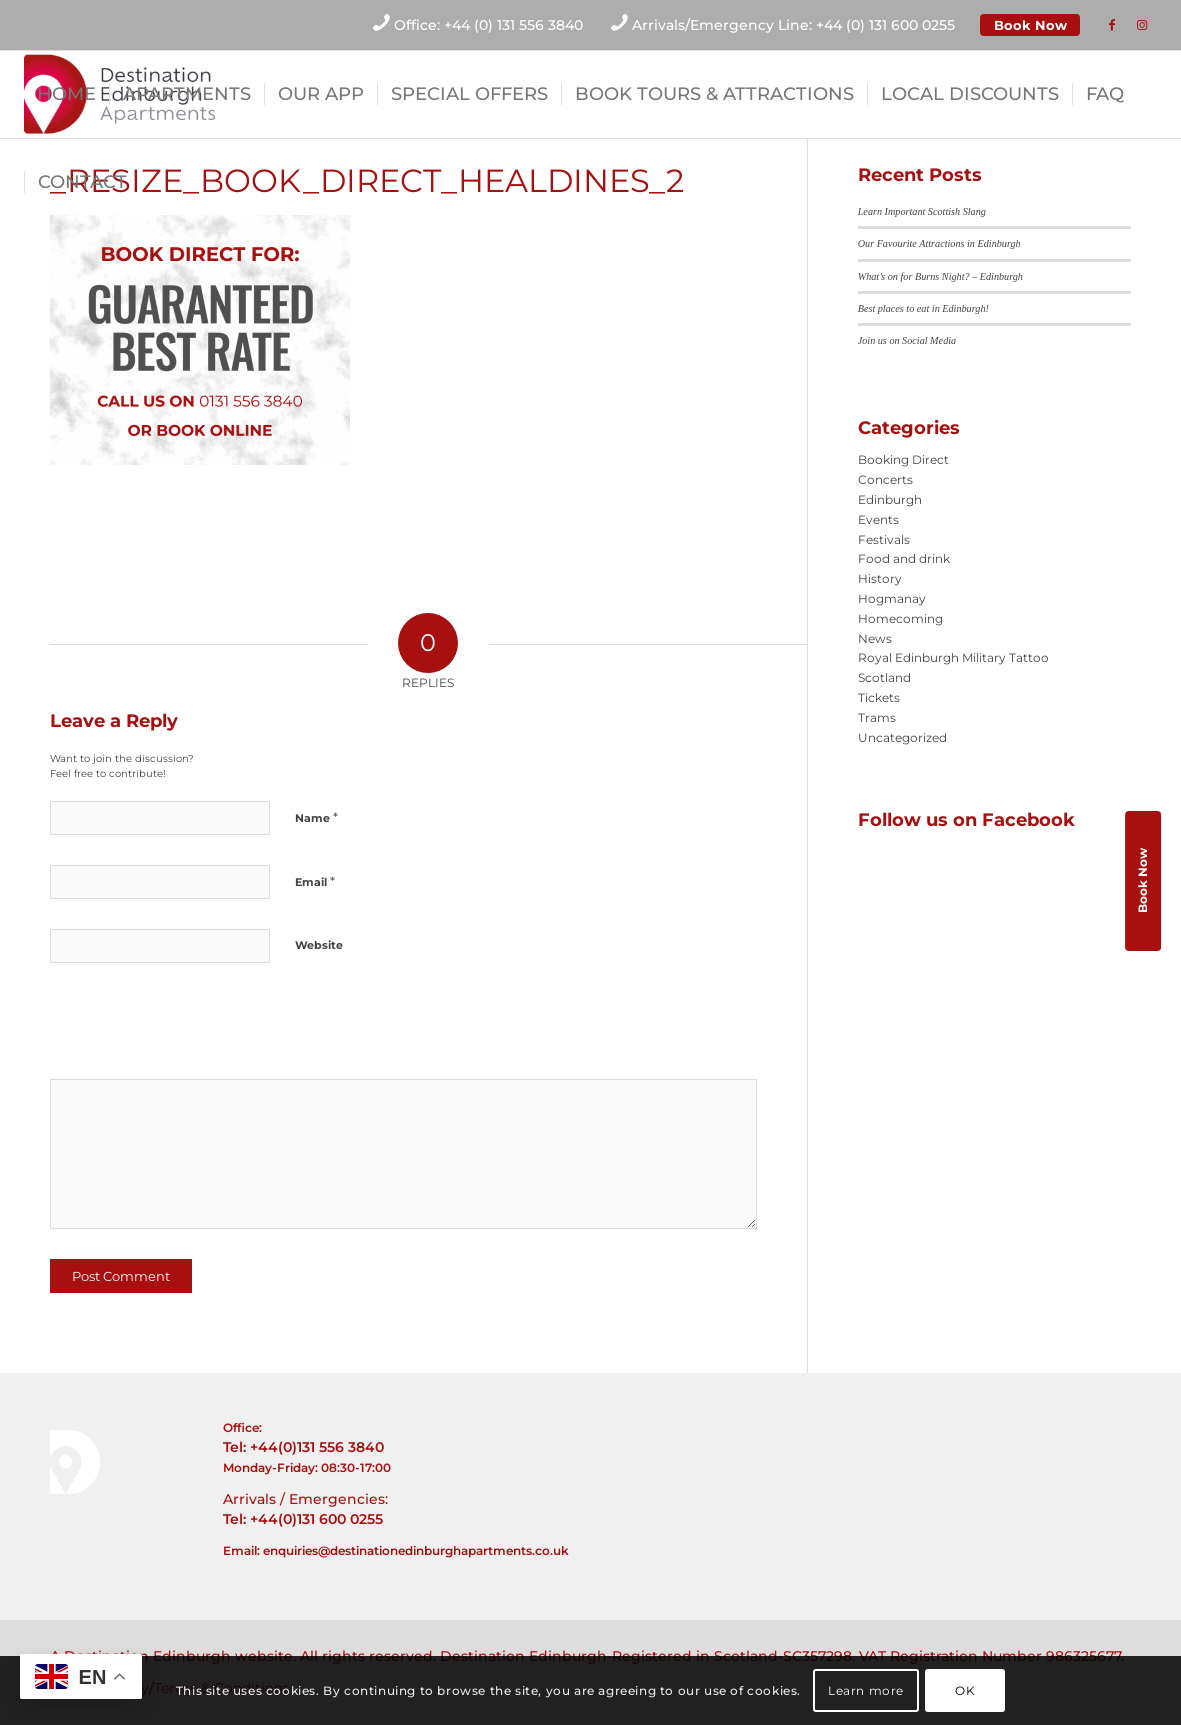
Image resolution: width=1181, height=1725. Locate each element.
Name (316, 817)
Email (315, 881)
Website (319, 945)
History (880, 578)
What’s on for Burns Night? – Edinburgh (940, 276)
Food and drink (904, 558)
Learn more (866, 1690)
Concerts (885, 479)
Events (878, 519)
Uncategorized (902, 737)
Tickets (879, 697)
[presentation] (187, 1028)
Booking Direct (903, 459)
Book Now (1030, 25)
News (875, 638)
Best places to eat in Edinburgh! (923, 308)
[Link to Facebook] (1112, 25)
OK (965, 1690)
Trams (877, 717)
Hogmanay (892, 598)
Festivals (884, 539)
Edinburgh (890, 499)
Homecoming (900, 618)
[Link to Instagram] (1142, 25)
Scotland (884, 677)
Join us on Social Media (907, 340)
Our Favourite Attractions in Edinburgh (939, 243)
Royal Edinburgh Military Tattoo (953, 657)
